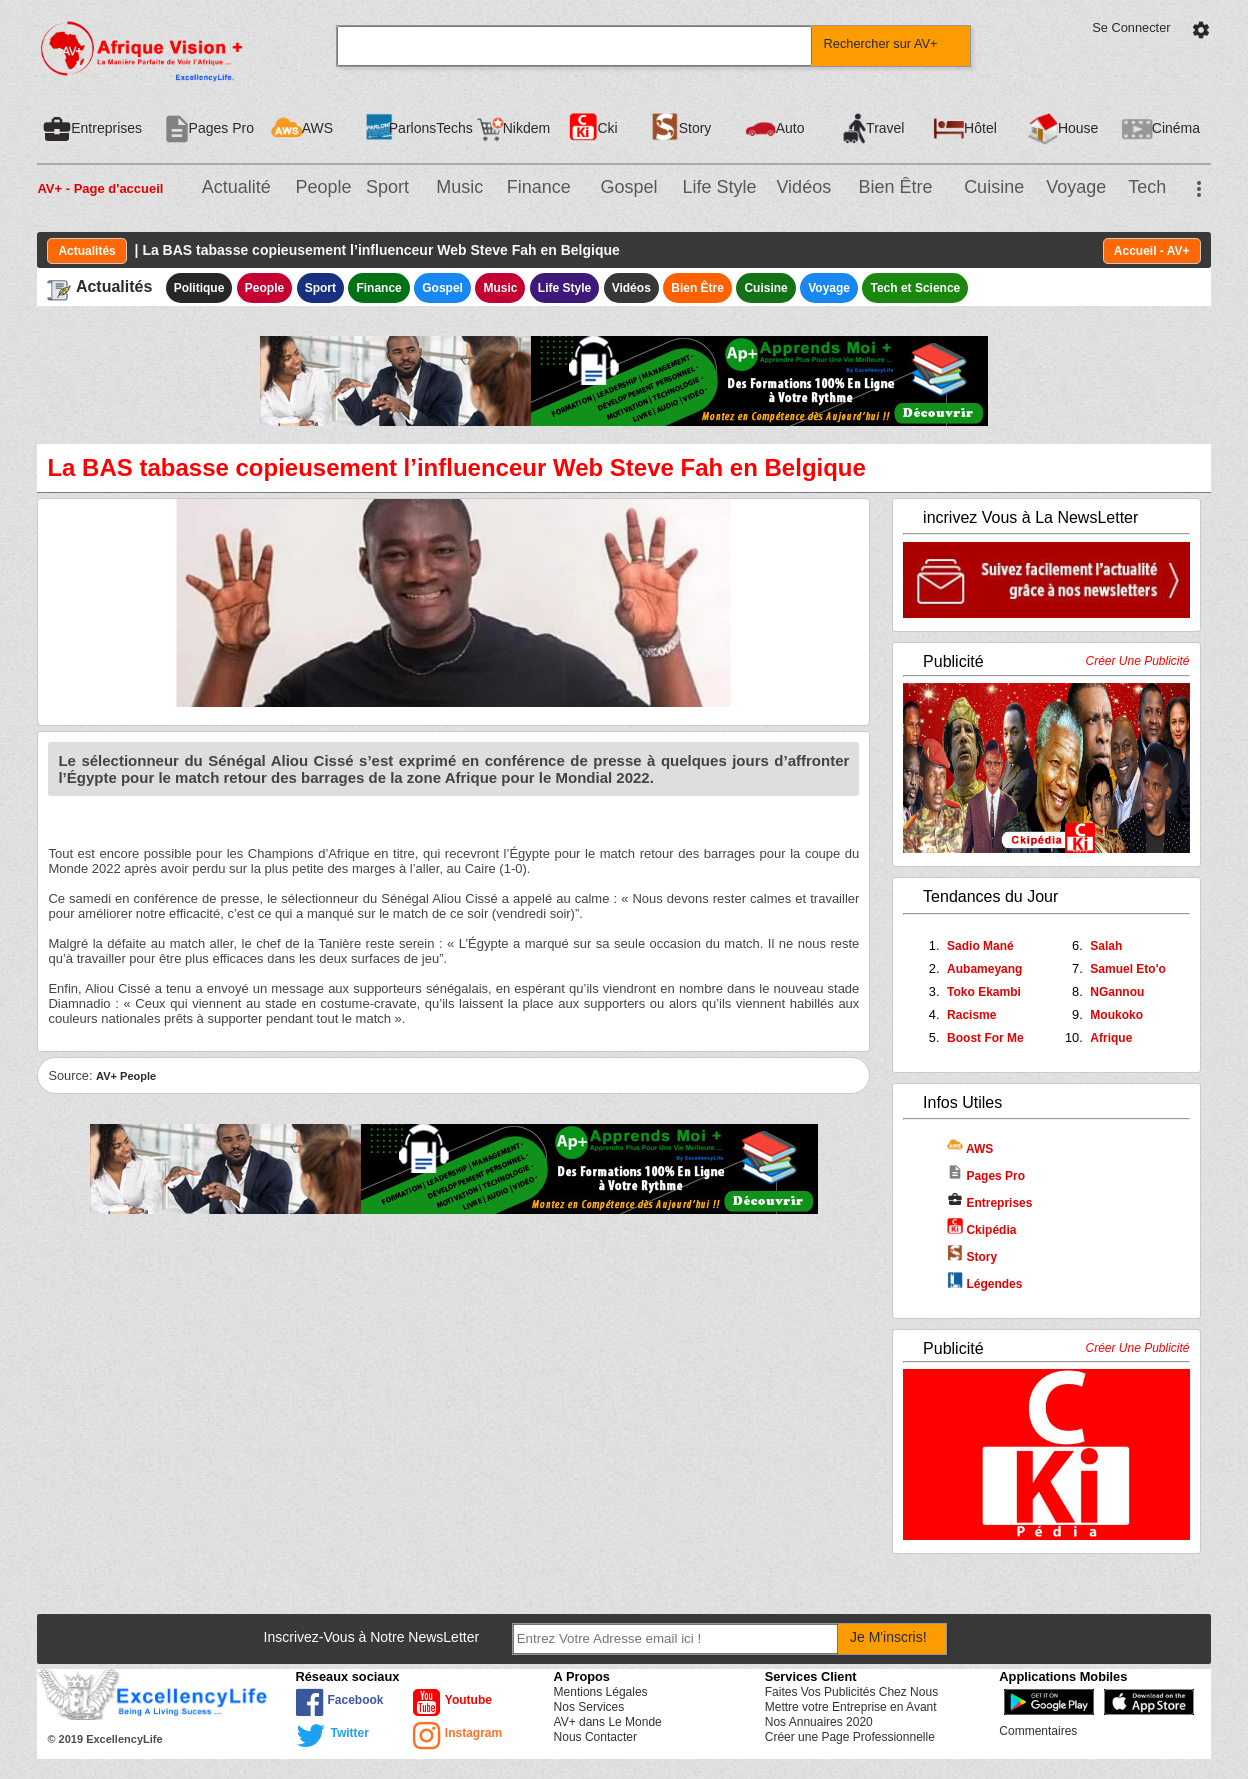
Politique (199, 288)
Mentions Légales (601, 1692)
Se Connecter (1131, 27)
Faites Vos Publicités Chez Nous (851, 1692)
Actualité (236, 187)
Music (459, 187)
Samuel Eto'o (1128, 969)
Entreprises (989, 1203)
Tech (1147, 187)
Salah (1106, 946)
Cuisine (994, 187)
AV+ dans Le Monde (608, 1722)
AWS (970, 1149)
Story (972, 1257)
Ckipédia (981, 1230)
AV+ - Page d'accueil (100, 188)
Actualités (86, 251)
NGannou (1117, 992)
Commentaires (1038, 1731)
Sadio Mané (980, 946)
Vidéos (803, 187)
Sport (387, 187)
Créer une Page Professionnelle (850, 1737)
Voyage (1076, 187)
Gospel (628, 187)
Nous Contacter (595, 1737)
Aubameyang (984, 969)
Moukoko (1116, 1015)
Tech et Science (915, 288)
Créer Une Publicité (1138, 661)
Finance (539, 187)
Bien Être (896, 187)
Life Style (720, 187)
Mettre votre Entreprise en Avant (851, 1707)
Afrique (1111, 1038)
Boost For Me (985, 1038)
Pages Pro (986, 1176)
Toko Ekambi (984, 992)
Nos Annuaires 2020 (819, 1722)
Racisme (971, 1015)
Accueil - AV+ (1152, 251)
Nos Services (589, 1707)
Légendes (984, 1284)
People (324, 187)
